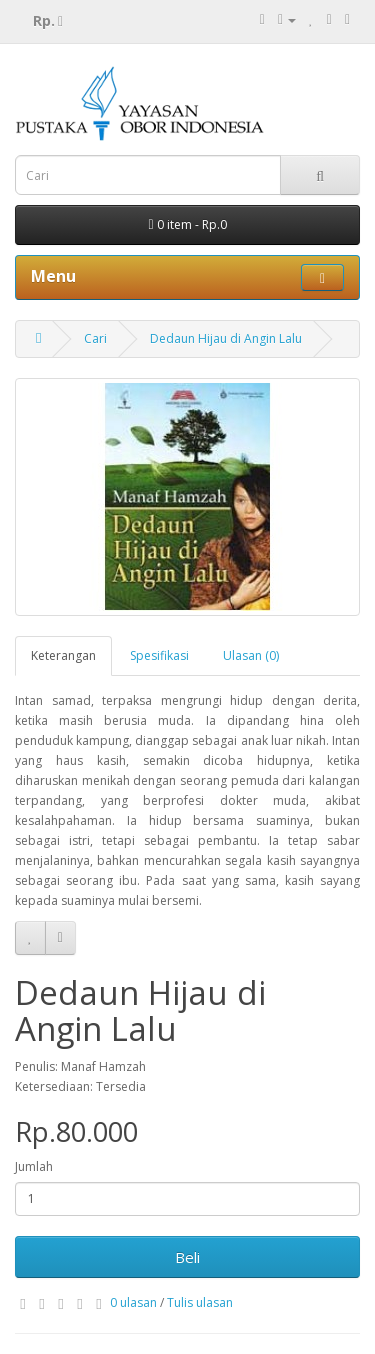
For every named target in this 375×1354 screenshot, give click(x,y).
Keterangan (63, 655)
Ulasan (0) (251, 655)
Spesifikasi (159, 655)
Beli (187, 1257)
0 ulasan (133, 1302)
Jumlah (34, 1166)
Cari (95, 338)
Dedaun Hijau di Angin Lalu (226, 338)
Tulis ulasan (200, 1302)
